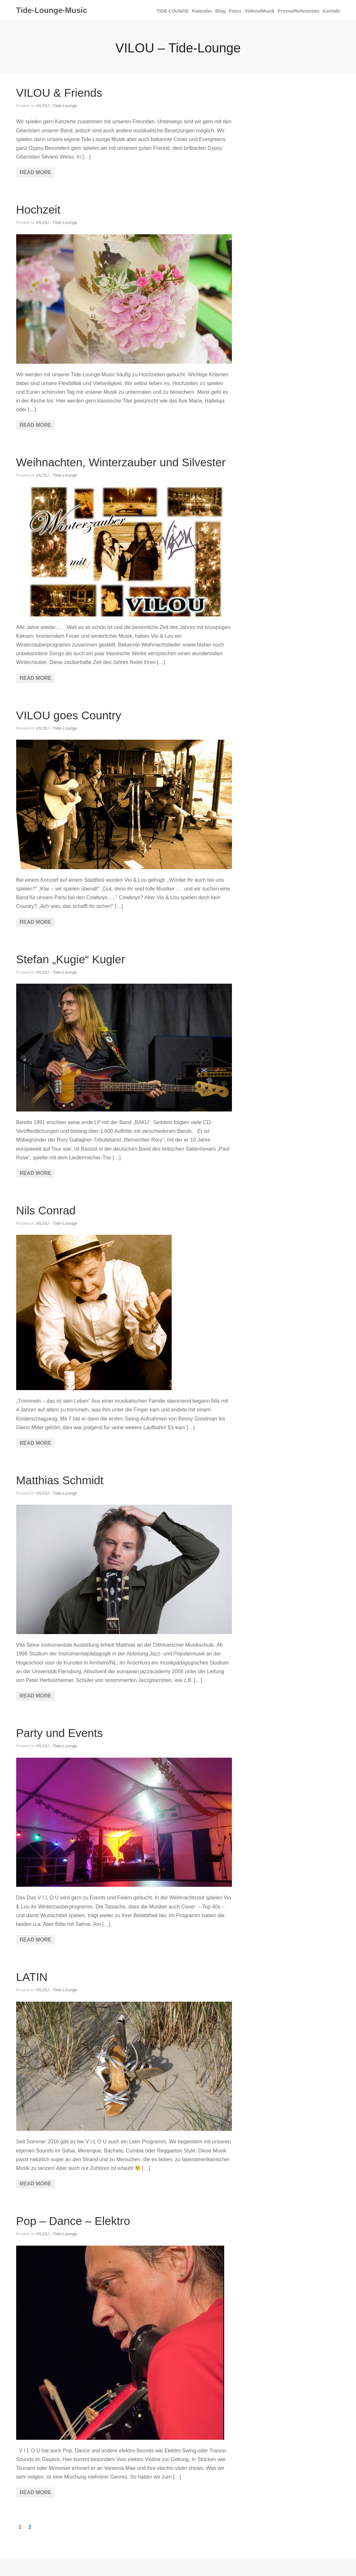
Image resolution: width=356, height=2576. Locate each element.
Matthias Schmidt (60, 1480)
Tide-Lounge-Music (51, 10)
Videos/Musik (259, 11)
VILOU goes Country (68, 715)
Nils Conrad (46, 1210)
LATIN (32, 1977)
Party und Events (59, 1733)
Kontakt (331, 11)
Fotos (235, 11)
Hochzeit (38, 209)
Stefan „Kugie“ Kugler (70, 959)
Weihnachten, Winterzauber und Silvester (121, 462)
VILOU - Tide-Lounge (56, 105)
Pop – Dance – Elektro (73, 2221)
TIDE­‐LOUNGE (173, 11)
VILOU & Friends (59, 92)
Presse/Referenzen (298, 11)
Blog (220, 11)
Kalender (202, 11)
